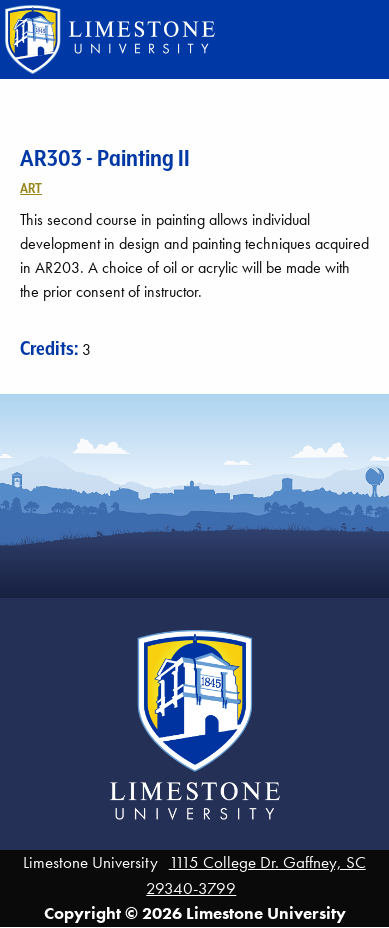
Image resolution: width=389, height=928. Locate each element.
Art (31, 188)
